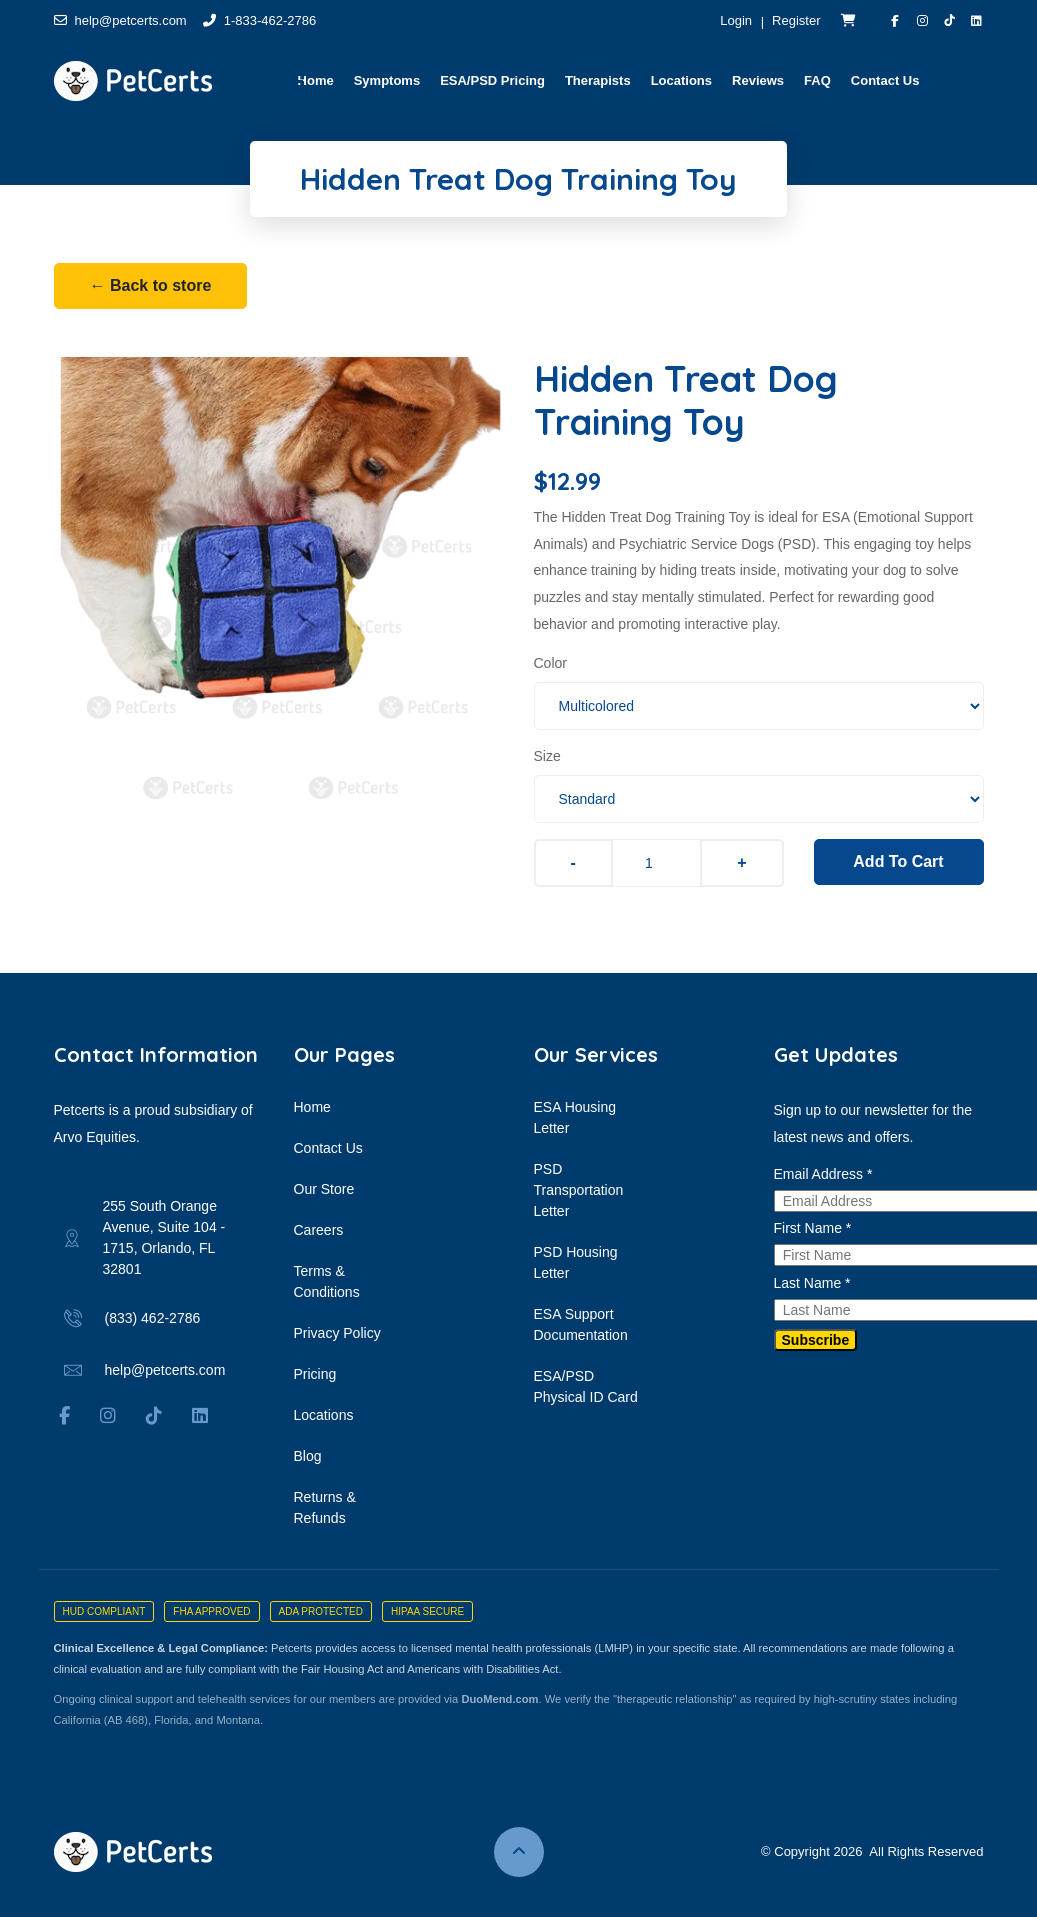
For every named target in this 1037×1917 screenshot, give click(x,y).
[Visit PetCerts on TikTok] (949, 21)
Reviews (758, 80)
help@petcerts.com (120, 20)
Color (550, 663)
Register (796, 20)
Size (547, 756)
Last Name (812, 1283)
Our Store (324, 1189)
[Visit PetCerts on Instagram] (922, 21)
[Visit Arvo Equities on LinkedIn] (976, 21)
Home (312, 1107)
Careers (319, 1230)
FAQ (817, 80)
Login (736, 20)
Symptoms (387, 80)
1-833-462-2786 (260, 20)
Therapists (598, 80)
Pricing (315, 1374)
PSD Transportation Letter (579, 1190)
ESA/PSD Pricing (492, 80)
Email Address (823, 1174)
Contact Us (885, 80)
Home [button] (316, 80)
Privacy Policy (337, 1333)
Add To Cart (898, 861)
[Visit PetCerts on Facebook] (895, 21)
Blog (308, 1456)
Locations (681, 80)
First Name (813, 1228)
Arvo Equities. (97, 1137)
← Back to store (151, 285)
